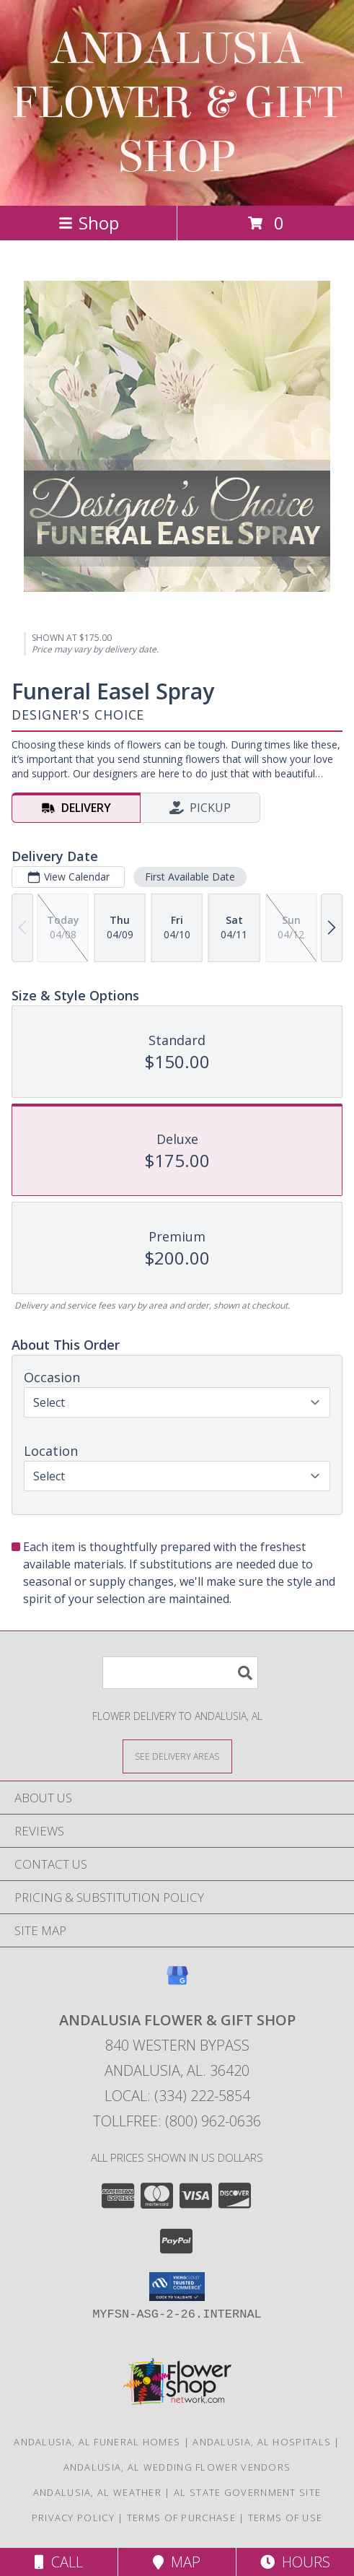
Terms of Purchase (181, 2517)
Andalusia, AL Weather (97, 2492)
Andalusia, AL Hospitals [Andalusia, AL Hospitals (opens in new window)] (262, 2441)
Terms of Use (285, 2517)
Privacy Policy (73, 2517)
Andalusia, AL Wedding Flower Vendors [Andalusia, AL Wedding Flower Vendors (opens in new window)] (177, 2467)
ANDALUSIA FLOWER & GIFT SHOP (177, 103)
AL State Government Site (247, 2492)
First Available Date (190, 876)
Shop (88, 223)
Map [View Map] (176, 2562)
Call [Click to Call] (59, 2562)
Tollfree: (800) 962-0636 (177, 2121)
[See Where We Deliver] (177, 1756)
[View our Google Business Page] (177, 1982)
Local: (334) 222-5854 (177, 2095)
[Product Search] (180, 1672)
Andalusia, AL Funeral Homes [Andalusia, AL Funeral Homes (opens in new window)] (97, 2441)
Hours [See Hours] (295, 2562)
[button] (177, 2286)
